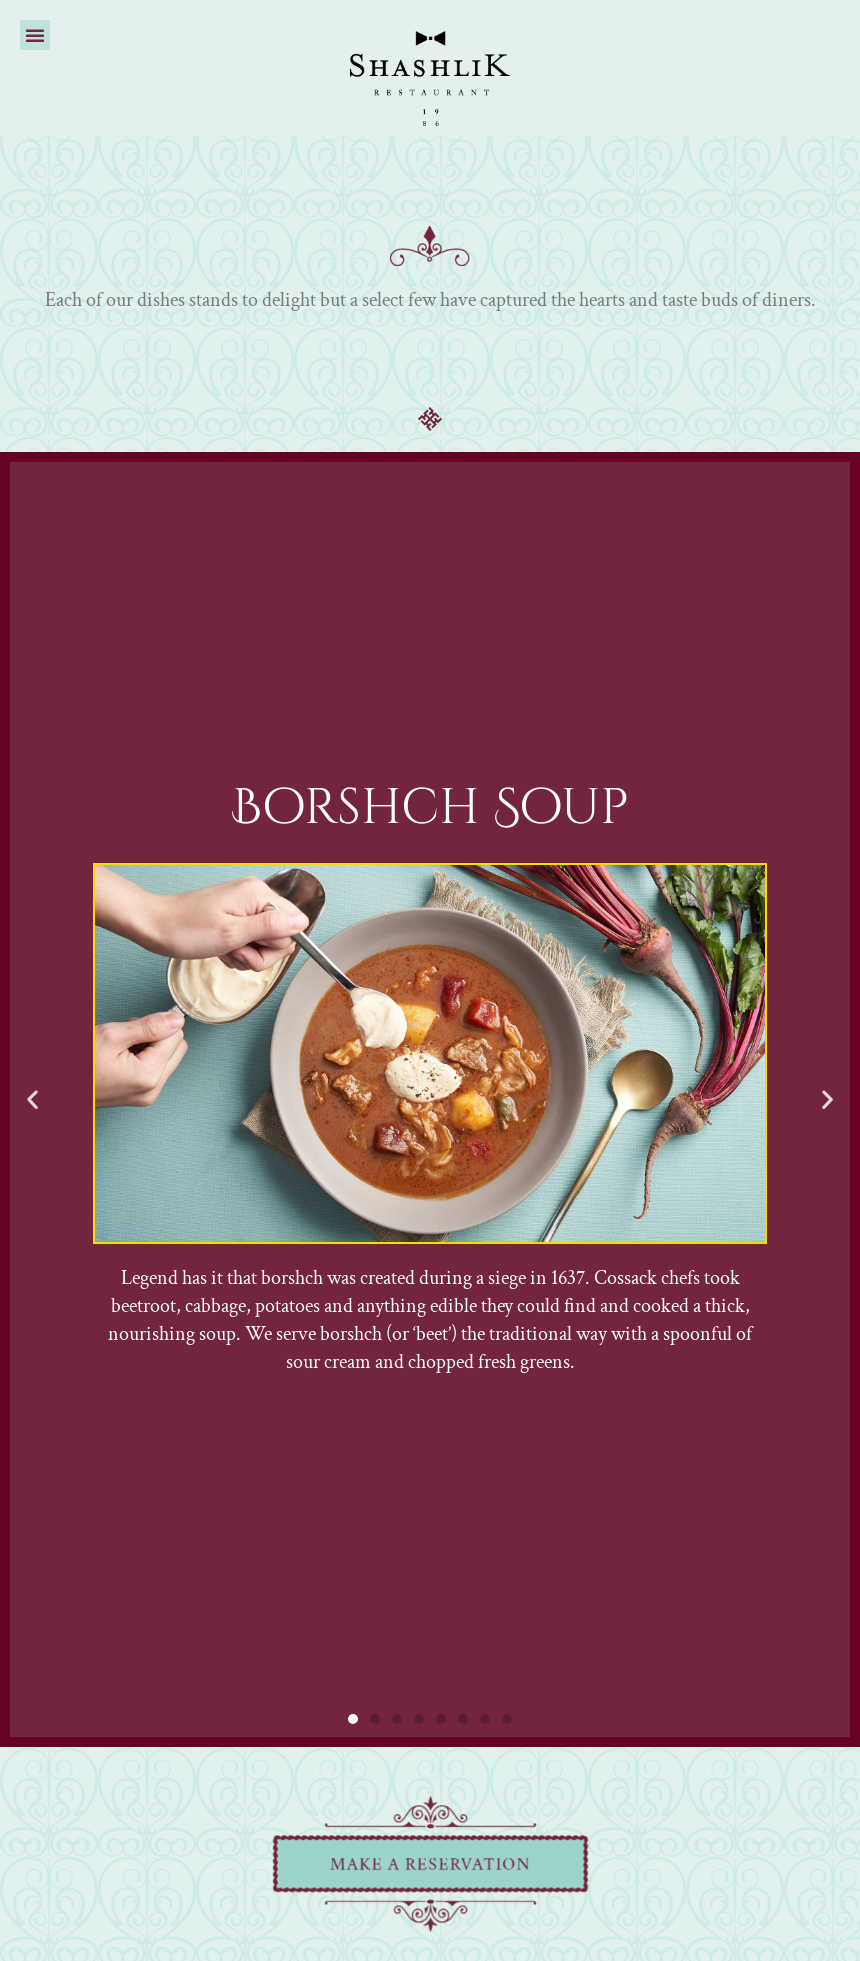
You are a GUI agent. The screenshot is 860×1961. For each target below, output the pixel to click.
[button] (35, 35)
